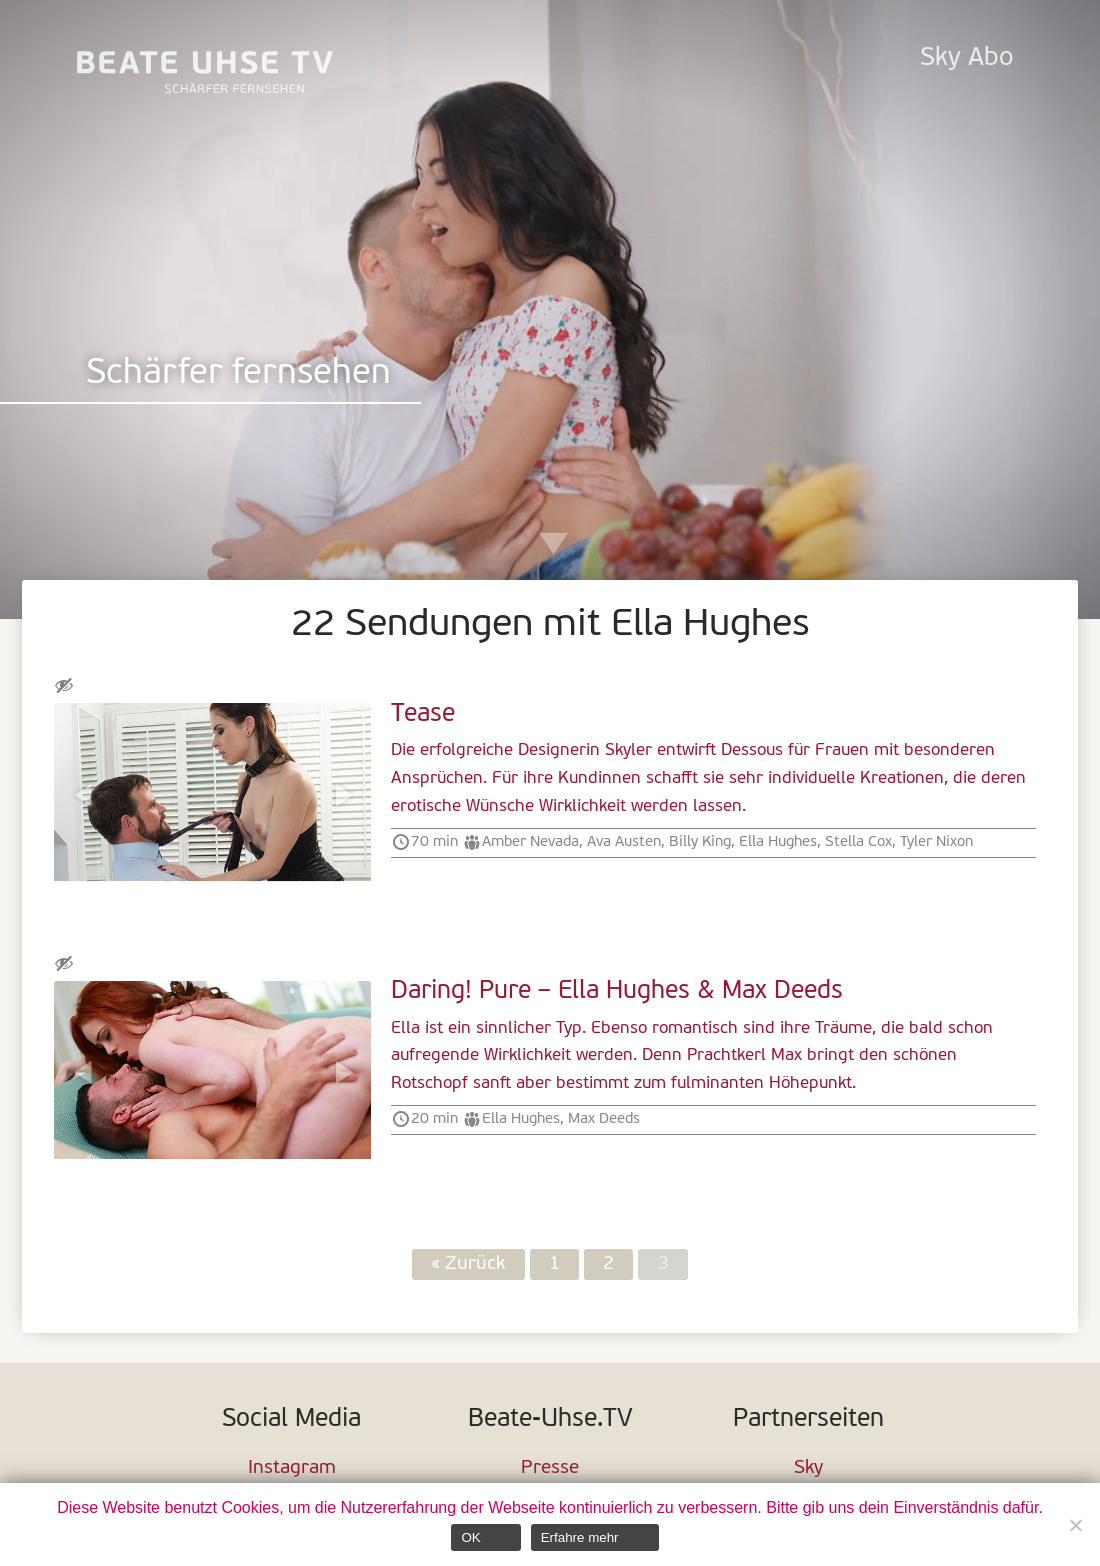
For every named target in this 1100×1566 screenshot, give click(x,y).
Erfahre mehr (580, 1537)
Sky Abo (966, 58)
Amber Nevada (530, 842)
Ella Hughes (778, 842)
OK (470, 1537)
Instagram (292, 1468)
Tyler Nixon (936, 842)
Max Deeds (604, 1119)
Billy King (700, 842)
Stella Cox (858, 842)
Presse (550, 1468)
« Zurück (468, 1264)
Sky (808, 1468)
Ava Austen (624, 842)
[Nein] (1075, 1525)
